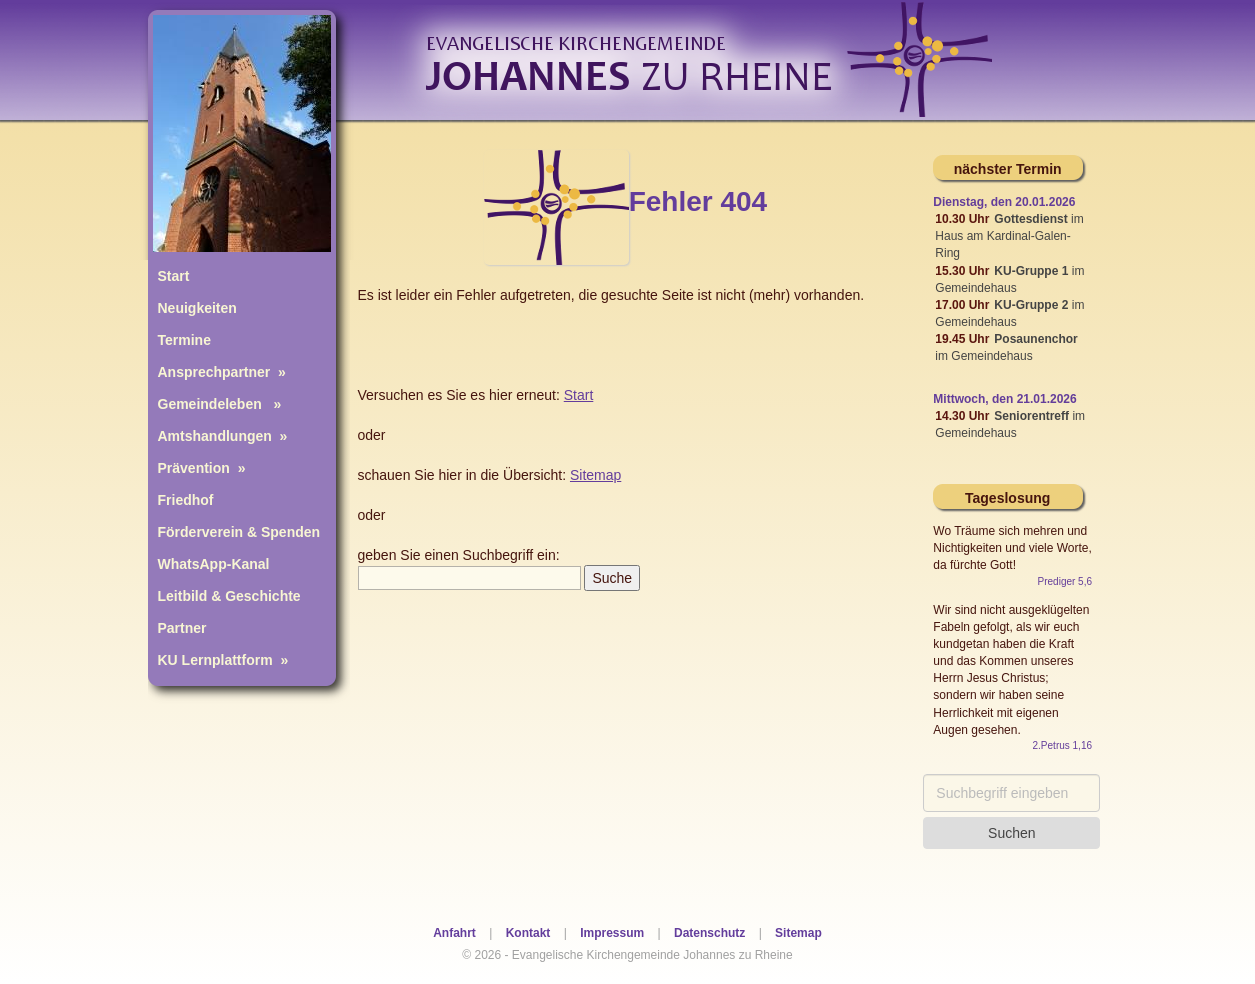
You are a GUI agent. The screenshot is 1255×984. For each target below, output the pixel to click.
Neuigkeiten (197, 308)
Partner (182, 628)
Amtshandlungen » (223, 436)
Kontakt (528, 933)
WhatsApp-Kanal (214, 564)
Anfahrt (454, 933)
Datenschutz (709, 933)
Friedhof (186, 500)
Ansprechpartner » (222, 372)
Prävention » (202, 468)
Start (174, 276)
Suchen (1011, 833)
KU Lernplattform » (223, 660)
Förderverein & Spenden (239, 532)
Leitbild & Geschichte (229, 596)
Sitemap (798, 933)
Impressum (612, 933)
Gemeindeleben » (220, 404)
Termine (184, 340)
